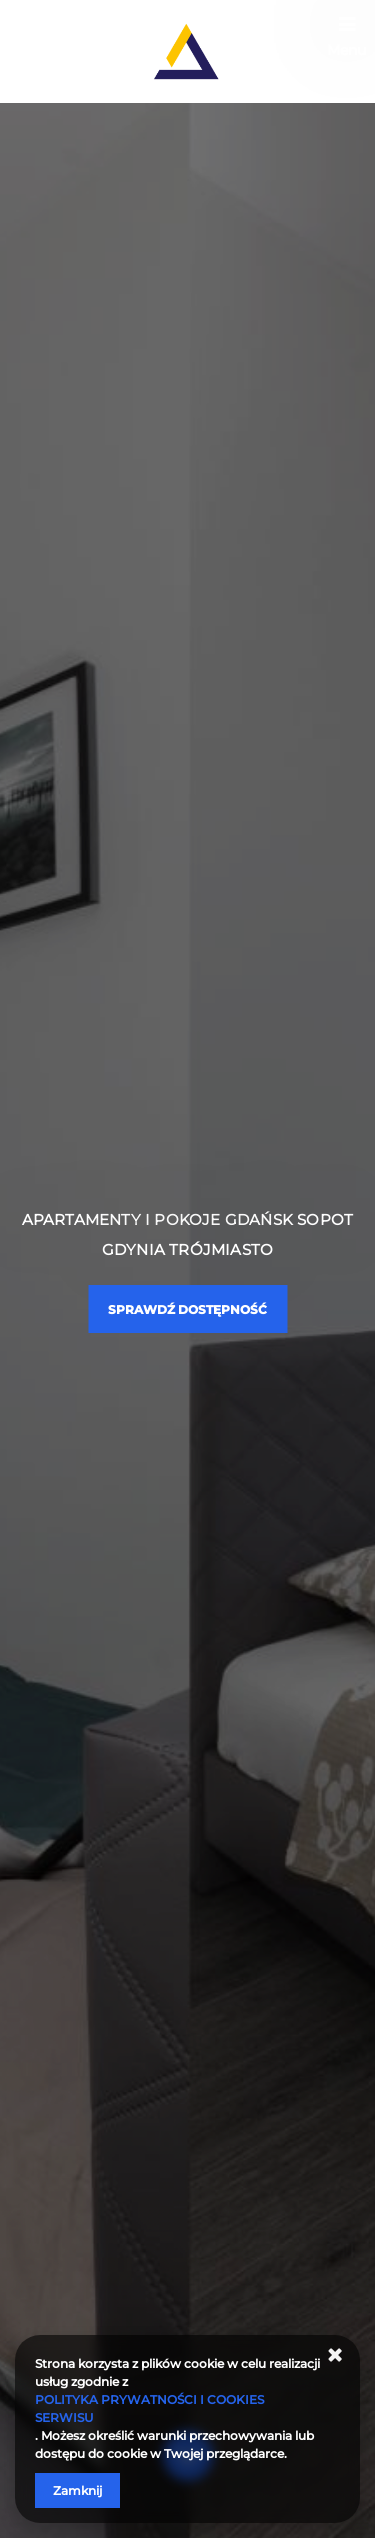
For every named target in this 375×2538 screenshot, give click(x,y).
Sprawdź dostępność (187, 1309)
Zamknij (77, 2490)
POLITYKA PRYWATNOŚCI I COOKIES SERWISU (149, 2408)
